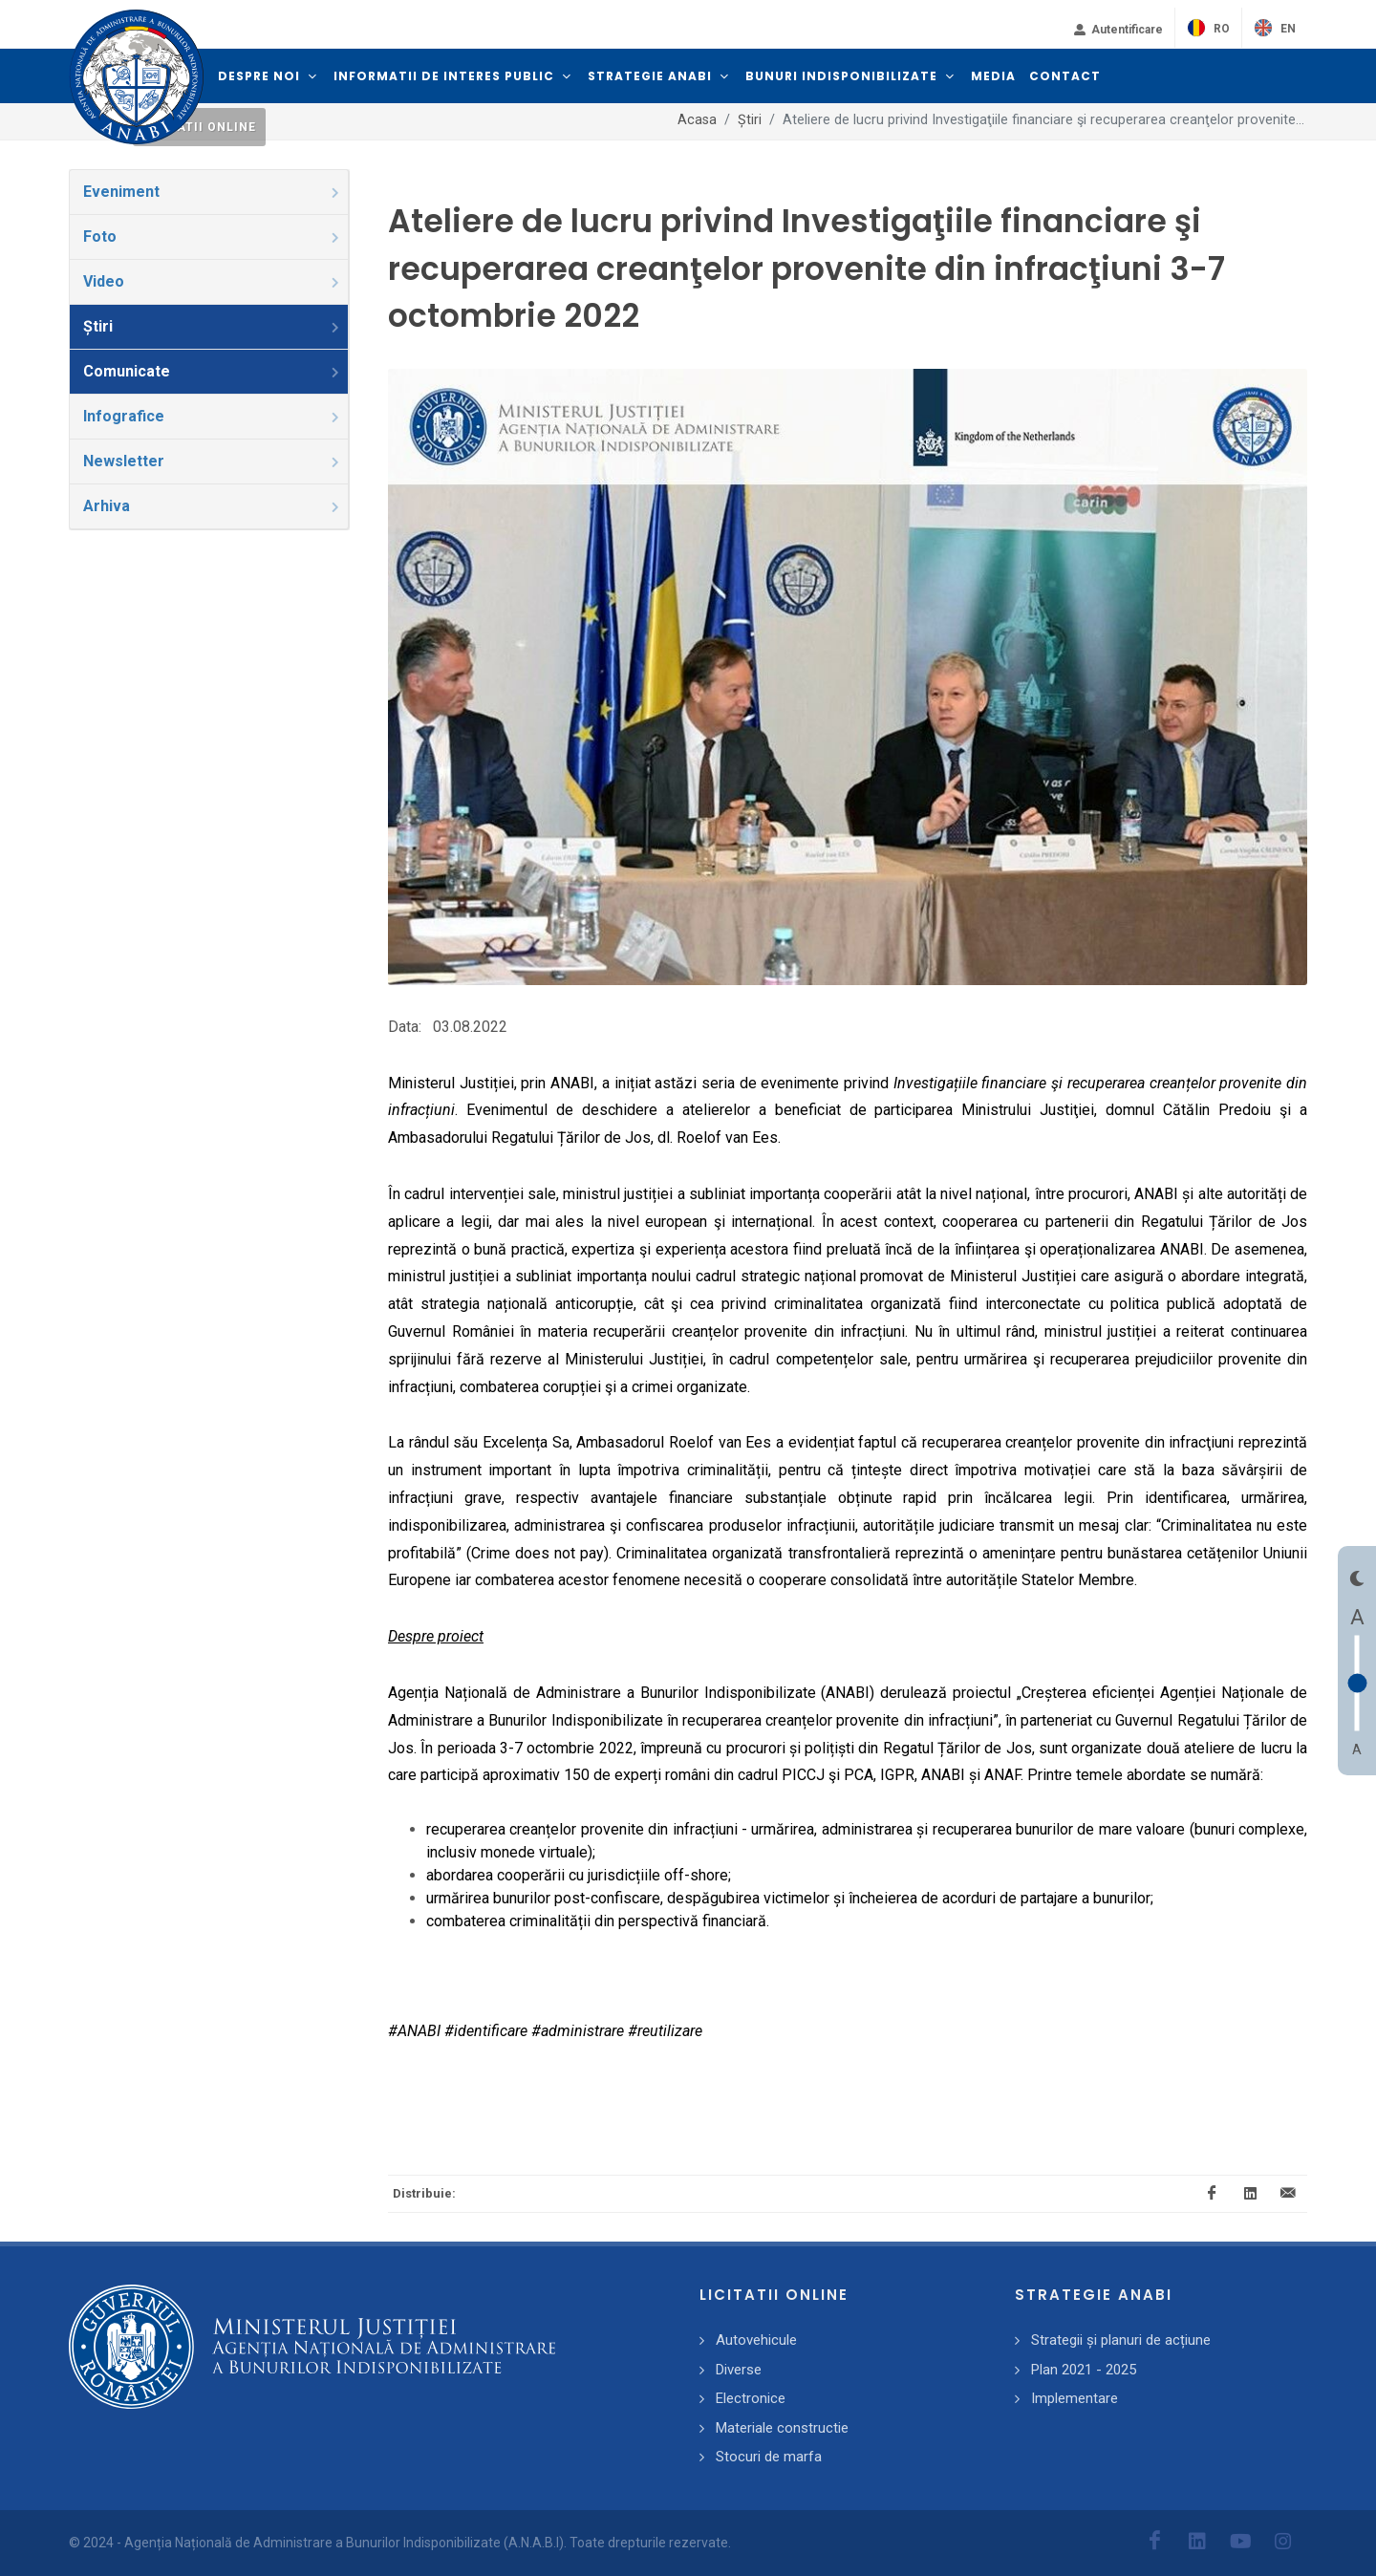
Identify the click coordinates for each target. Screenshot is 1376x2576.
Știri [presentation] (212, 326)
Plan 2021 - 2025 (1083, 2369)
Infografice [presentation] (212, 416)
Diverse (739, 2369)
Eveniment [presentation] (212, 191)
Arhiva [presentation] (212, 506)
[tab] (209, 192)
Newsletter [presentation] (212, 461)
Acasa (697, 120)
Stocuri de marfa (769, 2456)
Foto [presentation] (212, 236)
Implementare (1074, 2398)
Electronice (750, 2398)
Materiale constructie (782, 2427)
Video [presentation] (212, 281)
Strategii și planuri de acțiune (1121, 2340)
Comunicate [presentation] (212, 371)
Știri (750, 120)
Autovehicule (756, 2340)
